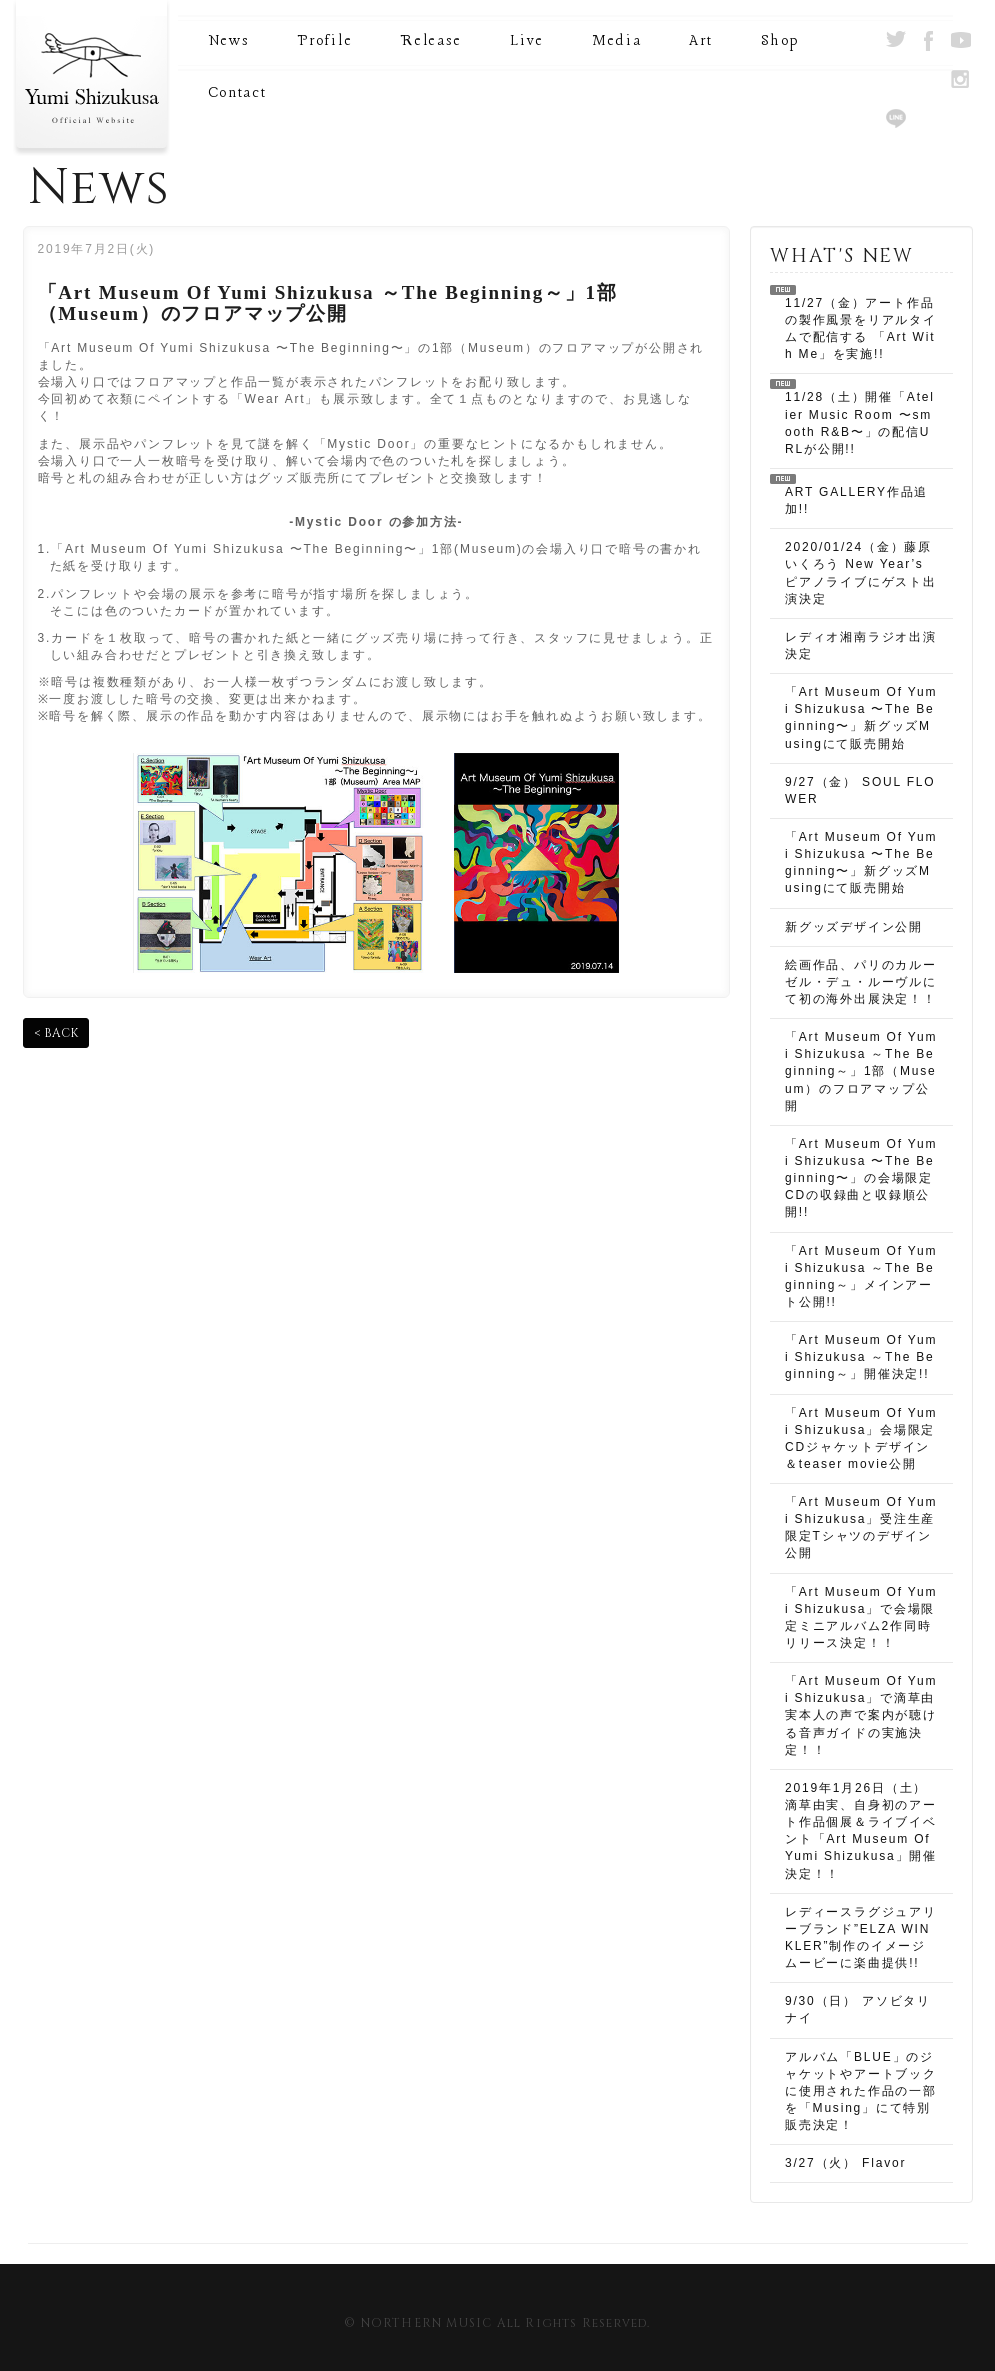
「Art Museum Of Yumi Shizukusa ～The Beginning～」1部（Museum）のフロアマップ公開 (861, 1071)
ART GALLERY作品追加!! (856, 500)
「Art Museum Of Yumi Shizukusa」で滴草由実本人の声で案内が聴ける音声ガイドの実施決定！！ (861, 1715)
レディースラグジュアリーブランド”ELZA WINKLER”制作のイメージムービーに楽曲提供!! (861, 1937)
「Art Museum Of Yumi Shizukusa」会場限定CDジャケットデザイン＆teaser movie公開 (861, 1438)
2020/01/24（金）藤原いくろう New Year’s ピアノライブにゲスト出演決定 (861, 572)
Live (527, 41)
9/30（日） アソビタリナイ (858, 2009)
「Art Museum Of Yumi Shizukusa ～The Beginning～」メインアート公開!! (861, 1276)
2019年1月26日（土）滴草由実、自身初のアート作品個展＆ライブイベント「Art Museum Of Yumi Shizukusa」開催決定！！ (861, 1831)
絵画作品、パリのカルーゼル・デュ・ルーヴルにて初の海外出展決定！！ (861, 982)
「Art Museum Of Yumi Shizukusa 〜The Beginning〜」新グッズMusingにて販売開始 (861, 717)
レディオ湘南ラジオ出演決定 (861, 645)
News (229, 41)
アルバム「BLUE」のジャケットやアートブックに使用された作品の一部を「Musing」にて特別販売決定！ (861, 2091)
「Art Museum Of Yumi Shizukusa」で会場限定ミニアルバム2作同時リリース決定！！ (861, 1617)
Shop (780, 41)
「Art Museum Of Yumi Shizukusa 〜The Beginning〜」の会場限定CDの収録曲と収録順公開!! (861, 1178)
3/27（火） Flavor (845, 2163)
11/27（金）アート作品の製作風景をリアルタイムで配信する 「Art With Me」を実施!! (861, 328)
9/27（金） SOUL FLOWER (860, 790)
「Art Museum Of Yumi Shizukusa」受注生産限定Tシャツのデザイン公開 (861, 1527)
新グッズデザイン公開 (854, 927)
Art (700, 41)
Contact (237, 93)
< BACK (56, 1033)
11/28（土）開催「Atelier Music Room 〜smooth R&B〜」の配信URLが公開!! (860, 422)
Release (431, 41)
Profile (324, 41)
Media (617, 41)
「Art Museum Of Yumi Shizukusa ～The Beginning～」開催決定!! (861, 1357)
